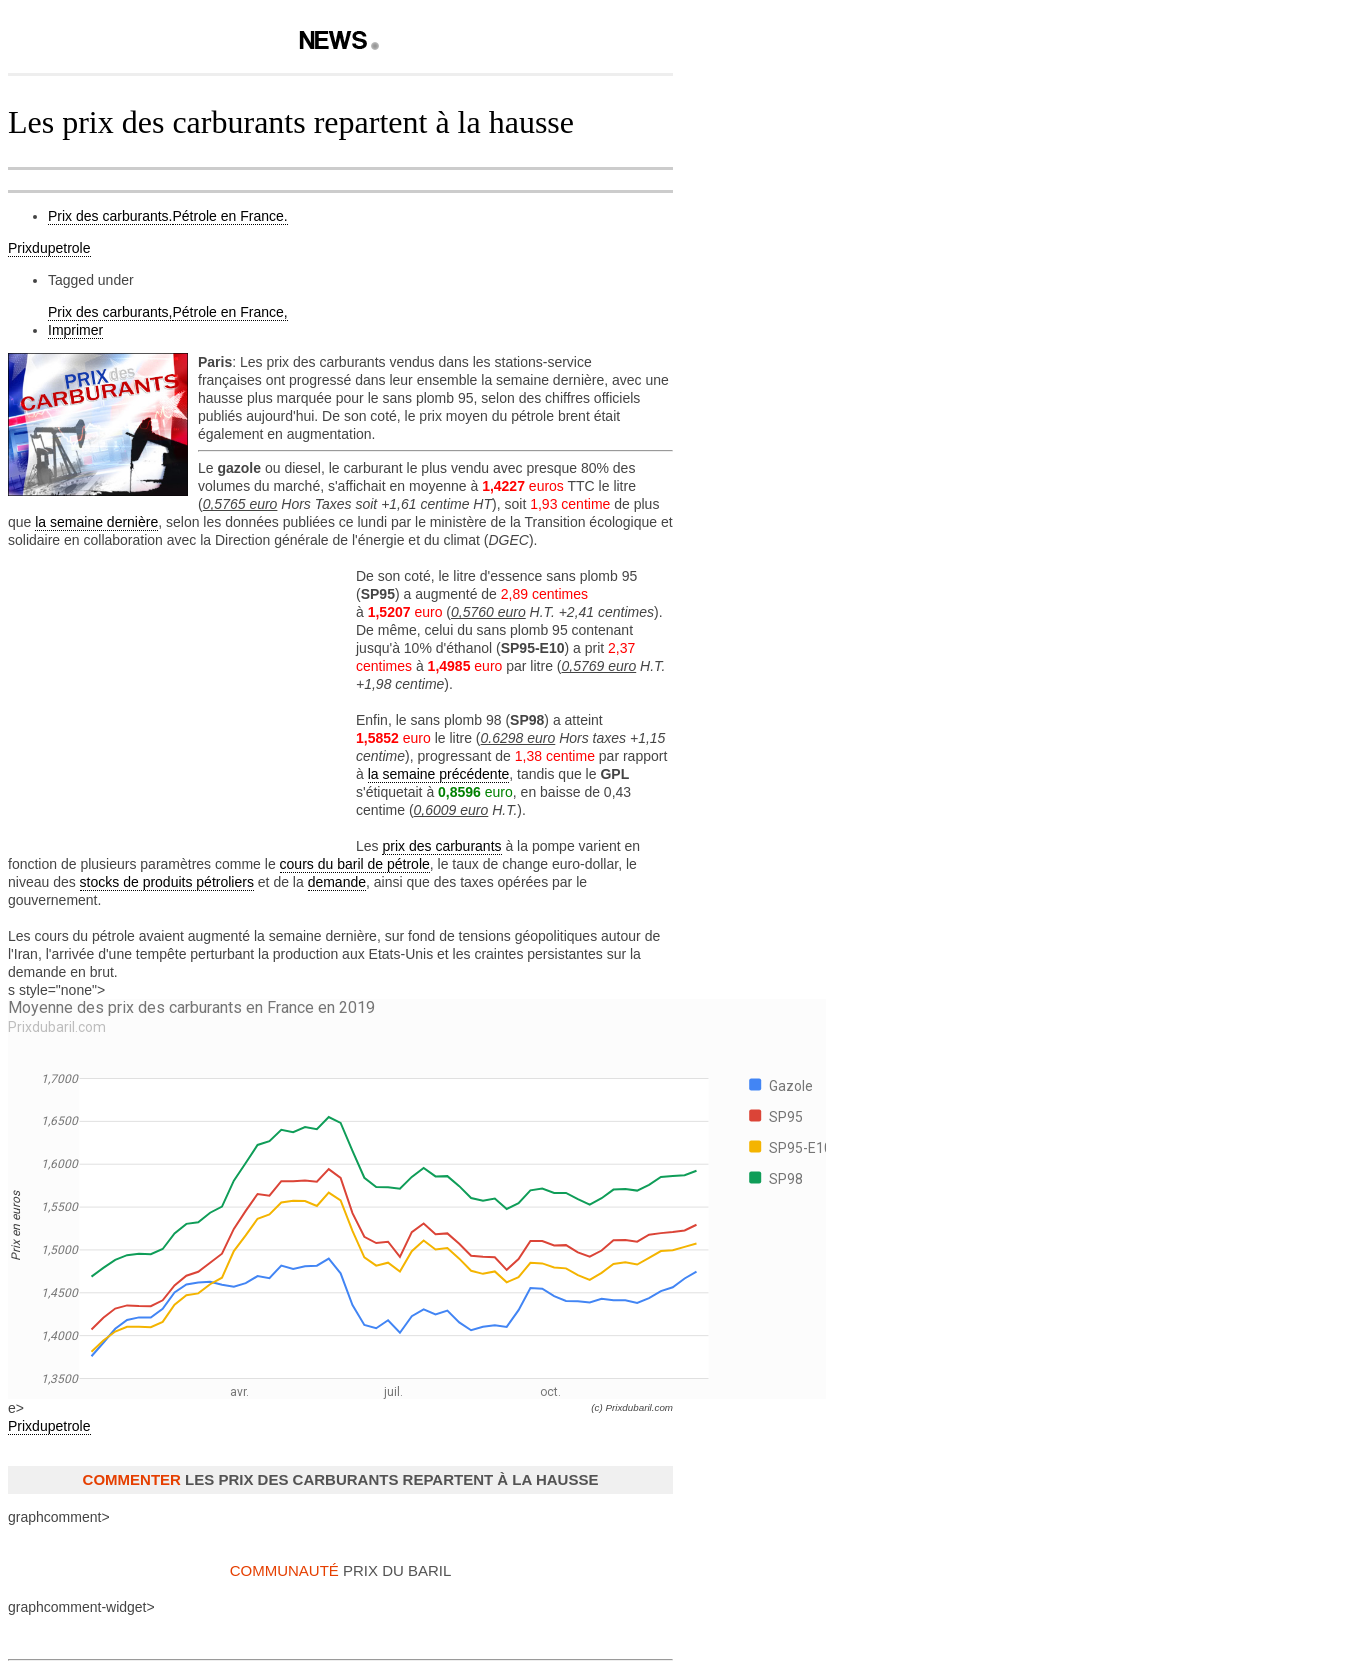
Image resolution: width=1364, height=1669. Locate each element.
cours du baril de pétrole (355, 864)
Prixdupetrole (49, 248)
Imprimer (75, 330)
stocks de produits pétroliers (167, 882)
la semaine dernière (96, 522)
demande (337, 882)
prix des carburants (441, 846)
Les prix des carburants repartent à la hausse (291, 122)
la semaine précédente (439, 774)
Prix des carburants (110, 216)
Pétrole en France (230, 216)
